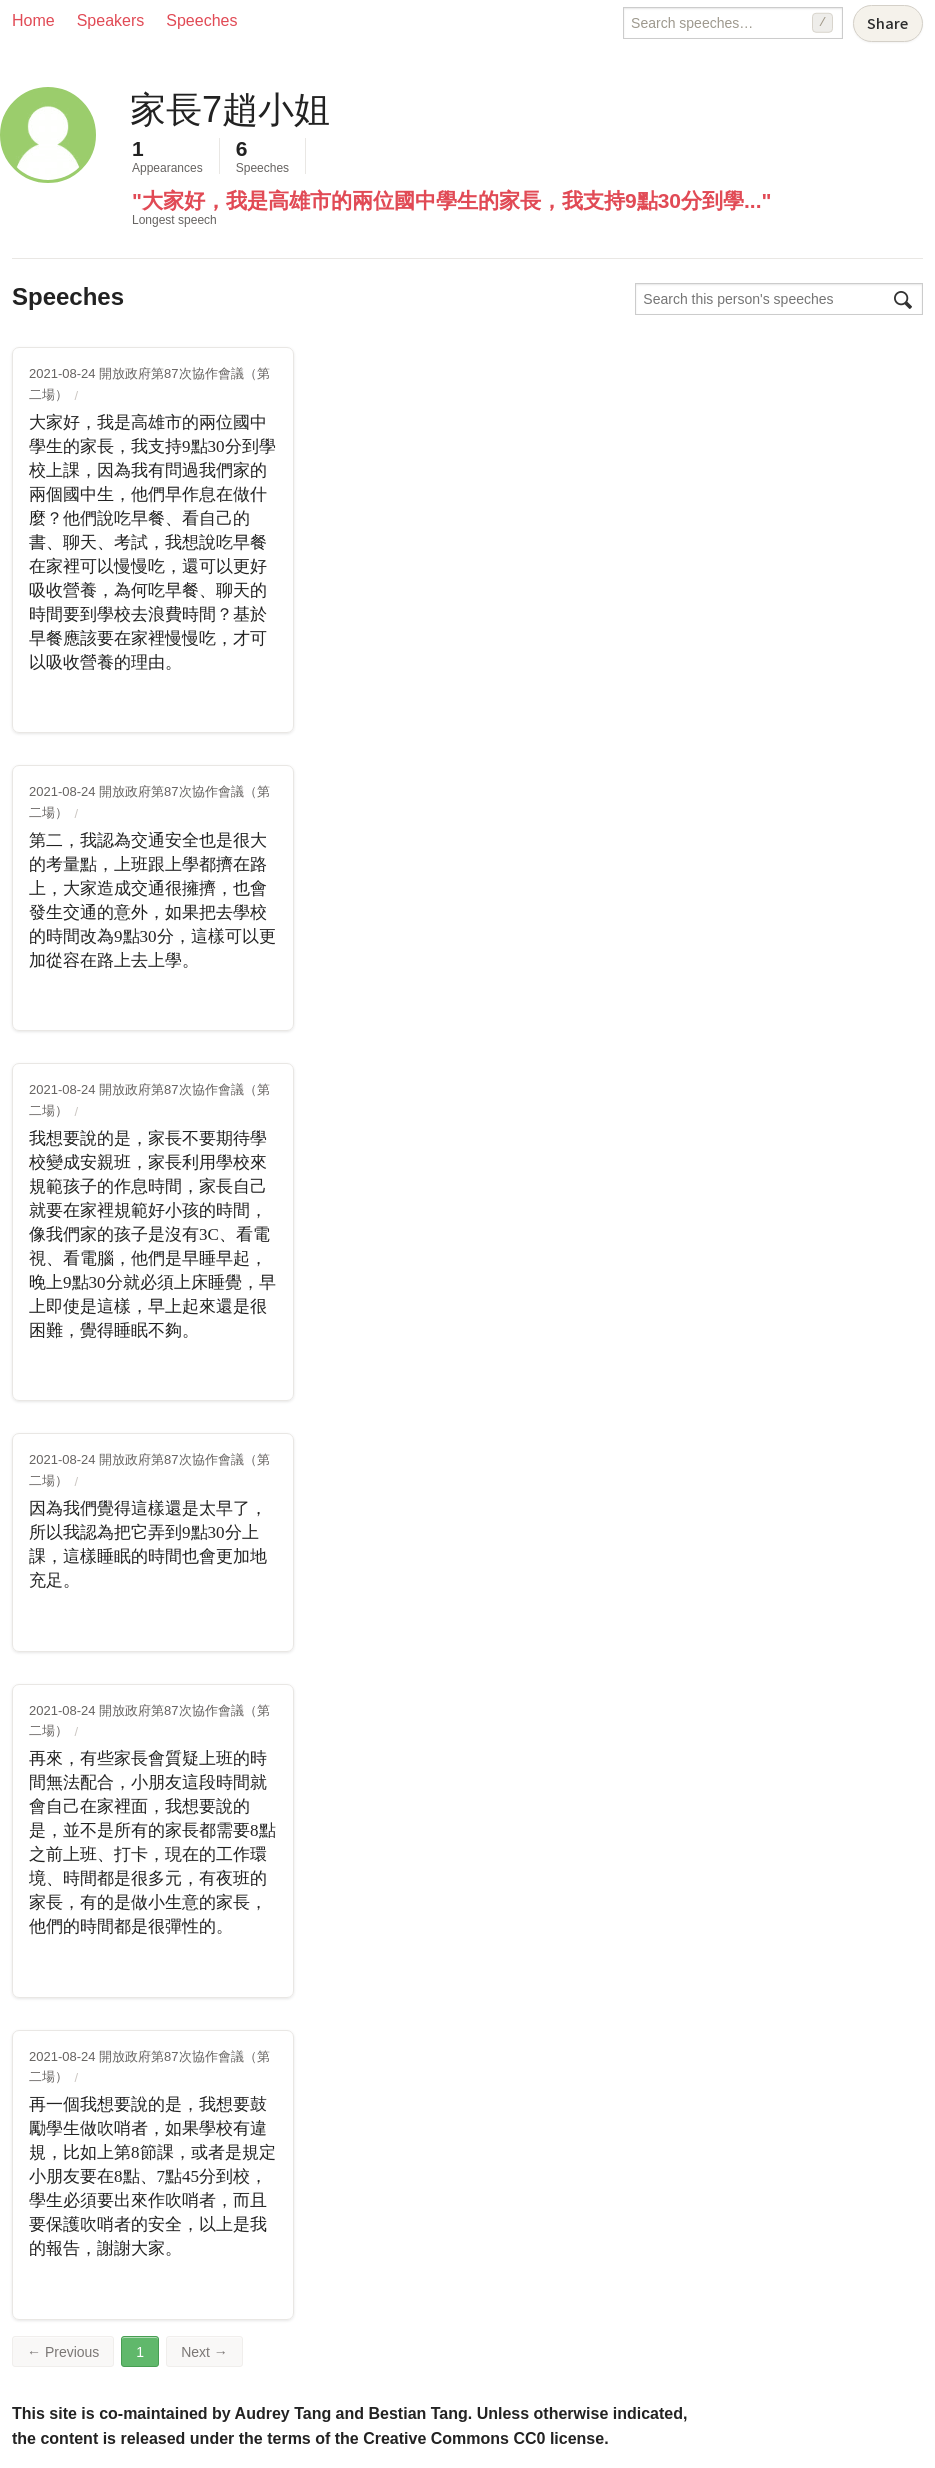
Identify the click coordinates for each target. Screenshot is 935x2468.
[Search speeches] (733, 23)
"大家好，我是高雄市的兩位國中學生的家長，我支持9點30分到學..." (451, 200)
